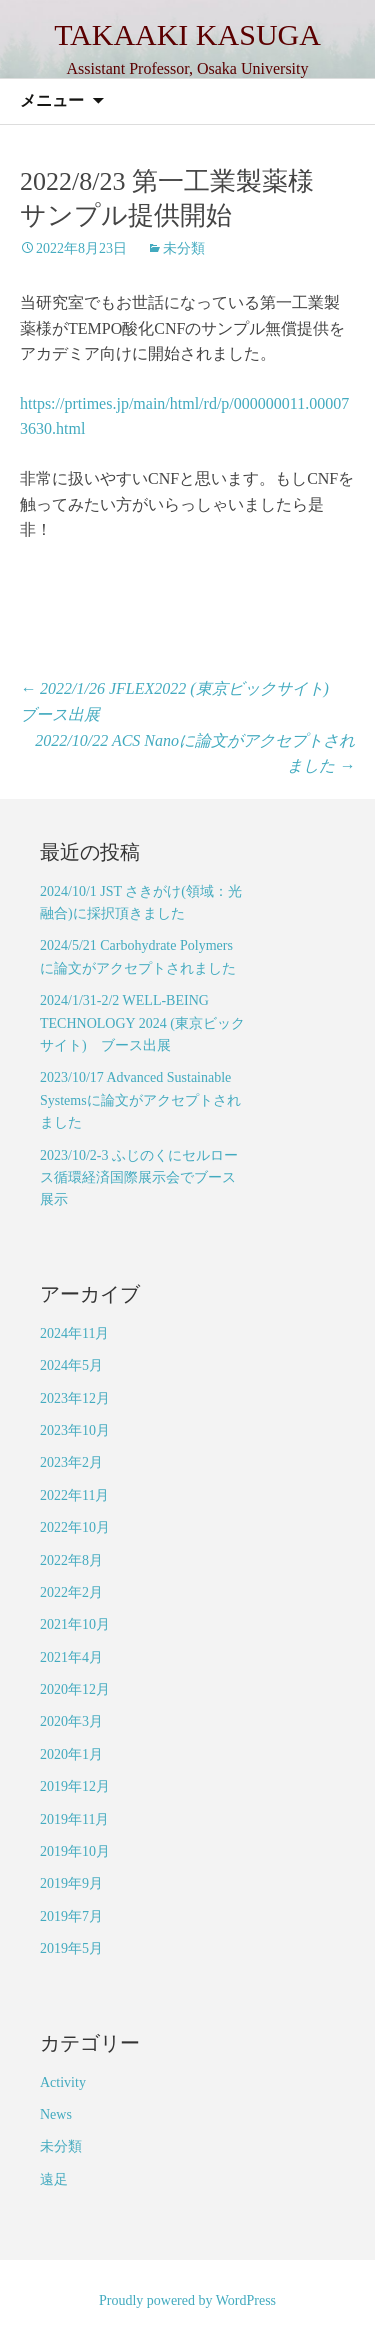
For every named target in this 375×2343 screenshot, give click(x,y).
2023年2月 (71, 1462)
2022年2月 (71, 1592)
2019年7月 (71, 1916)
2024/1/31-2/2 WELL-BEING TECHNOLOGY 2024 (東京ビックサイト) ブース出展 (142, 1023)
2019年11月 (74, 1819)
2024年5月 (71, 1365)
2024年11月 (74, 1333)
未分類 (184, 248)
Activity (63, 2082)
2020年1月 (71, 1754)
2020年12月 (75, 1689)
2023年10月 (75, 1430)
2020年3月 (71, 1721)
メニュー (52, 100)
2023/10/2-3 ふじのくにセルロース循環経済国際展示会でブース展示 (139, 1178)
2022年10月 (75, 1527)
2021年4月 (71, 1657)
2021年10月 (75, 1624)
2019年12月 (75, 1786)
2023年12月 (75, 1398)
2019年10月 (75, 1851)
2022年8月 (71, 1560)
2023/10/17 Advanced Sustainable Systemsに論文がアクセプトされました (140, 1100)
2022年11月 (74, 1495)
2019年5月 (71, 1948)
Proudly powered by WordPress (187, 2300)
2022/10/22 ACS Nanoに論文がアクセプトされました (195, 753)
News (56, 2114)
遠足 (54, 2179)
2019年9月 (71, 1883)
